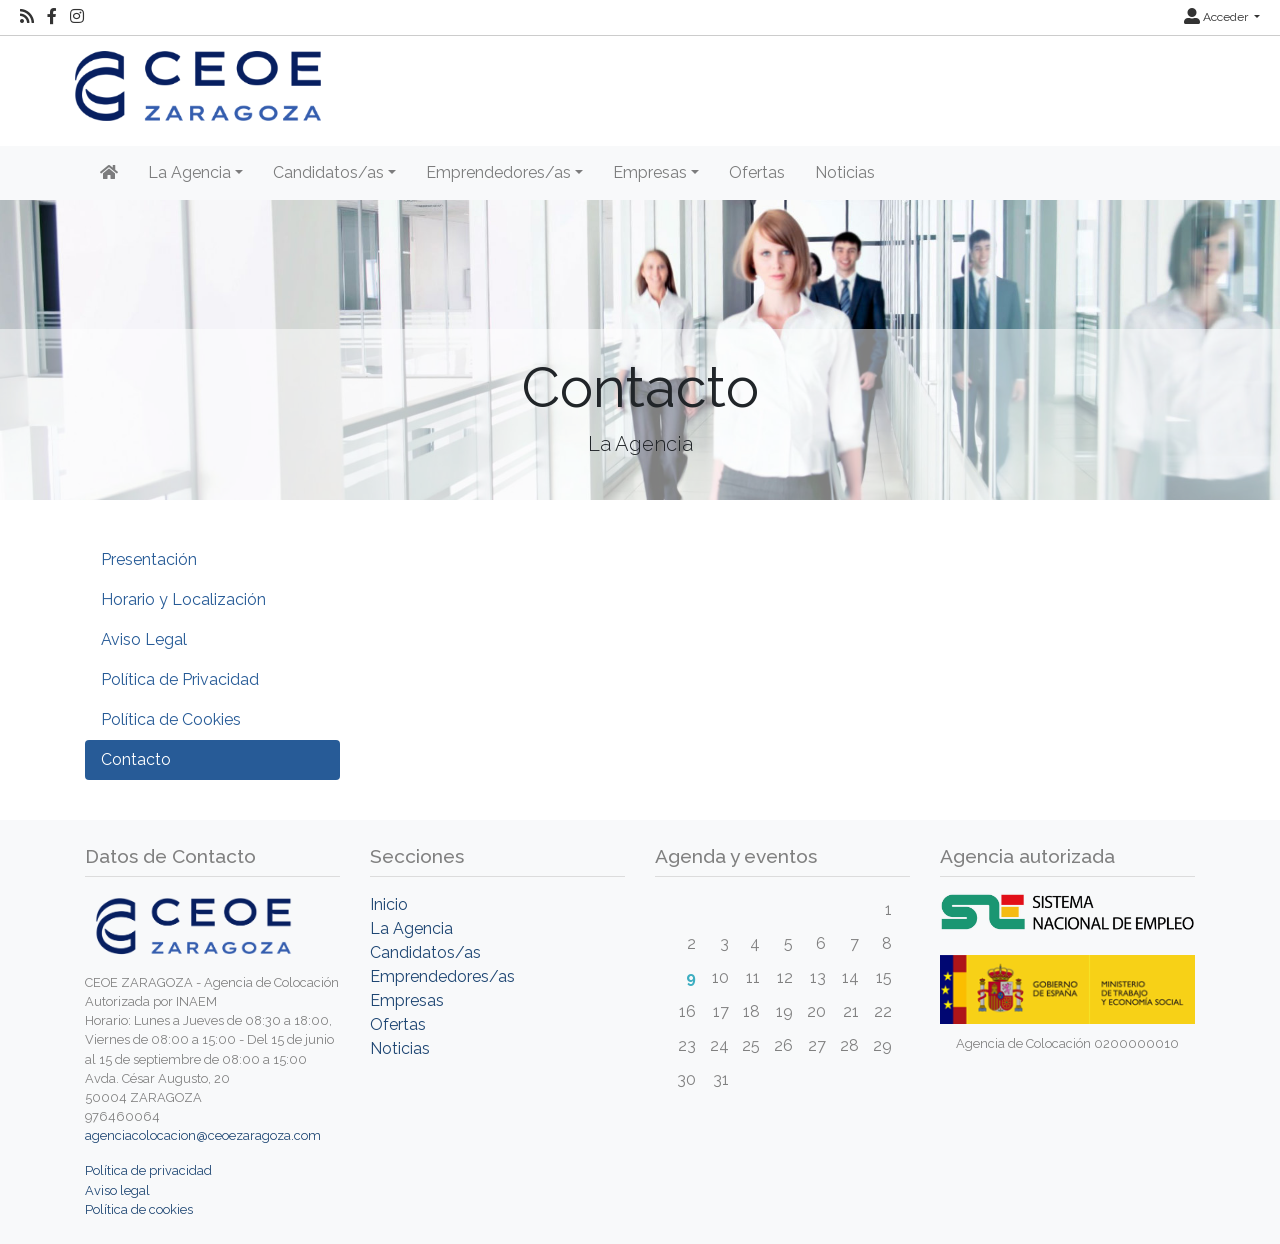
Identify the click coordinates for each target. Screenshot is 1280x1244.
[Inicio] (109, 173)
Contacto (136, 759)
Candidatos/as (425, 952)
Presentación (149, 559)
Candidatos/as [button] (328, 172)
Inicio (389, 904)
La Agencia (411, 928)
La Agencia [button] (189, 172)
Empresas (407, 1000)
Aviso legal (117, 1190)
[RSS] (27, 17)
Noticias (845, 172)
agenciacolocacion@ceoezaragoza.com (203, 1135)
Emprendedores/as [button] (498, 172)
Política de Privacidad (180, 679)
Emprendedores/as (442, 976)
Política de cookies (139, 1209)
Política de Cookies (171, 719)
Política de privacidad (148, 1170)
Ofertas (757, 172)
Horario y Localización (183, 599)
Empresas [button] (650, 172)
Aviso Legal (144, 639)
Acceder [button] (1217, 17)
